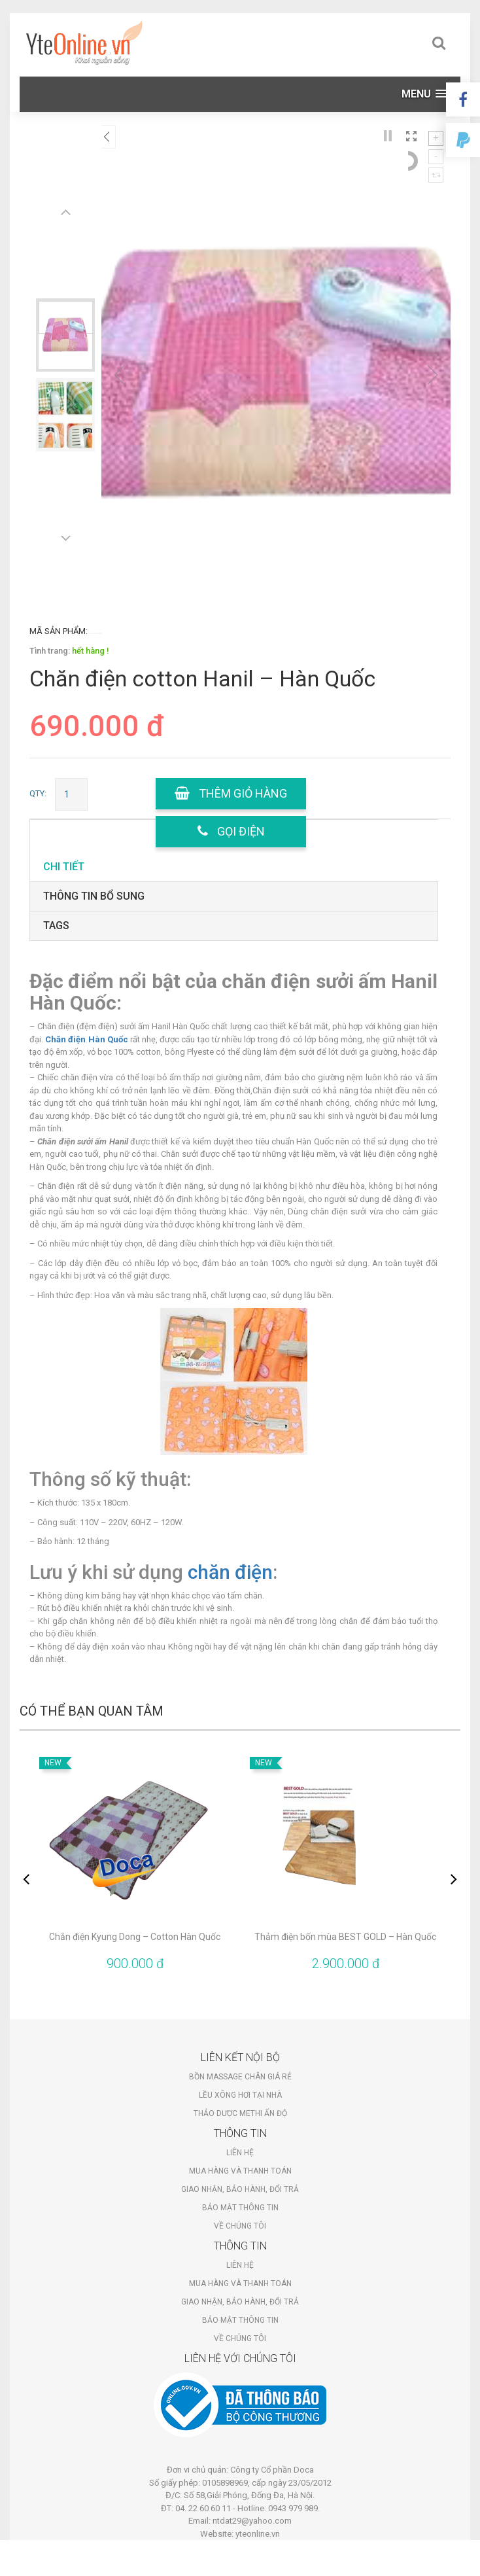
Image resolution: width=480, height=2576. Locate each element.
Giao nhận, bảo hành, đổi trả (240, 2189)
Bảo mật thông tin (240, 2207)
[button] (424, 94)
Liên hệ (240, 2152)
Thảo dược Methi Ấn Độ (240, 2113)
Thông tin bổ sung (94, 896)
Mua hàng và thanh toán (240, 2171)
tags (56, 925)
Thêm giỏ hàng (231, 793)
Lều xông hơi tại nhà (240, 2095)
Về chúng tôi (240, 2226)
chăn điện (230, 1572)
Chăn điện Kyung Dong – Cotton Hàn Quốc (134, 1937)
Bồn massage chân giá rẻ (240, 2076)
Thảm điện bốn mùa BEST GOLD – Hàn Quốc (345, 1937)
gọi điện (231, 831)
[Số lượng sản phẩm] (71, 794)
